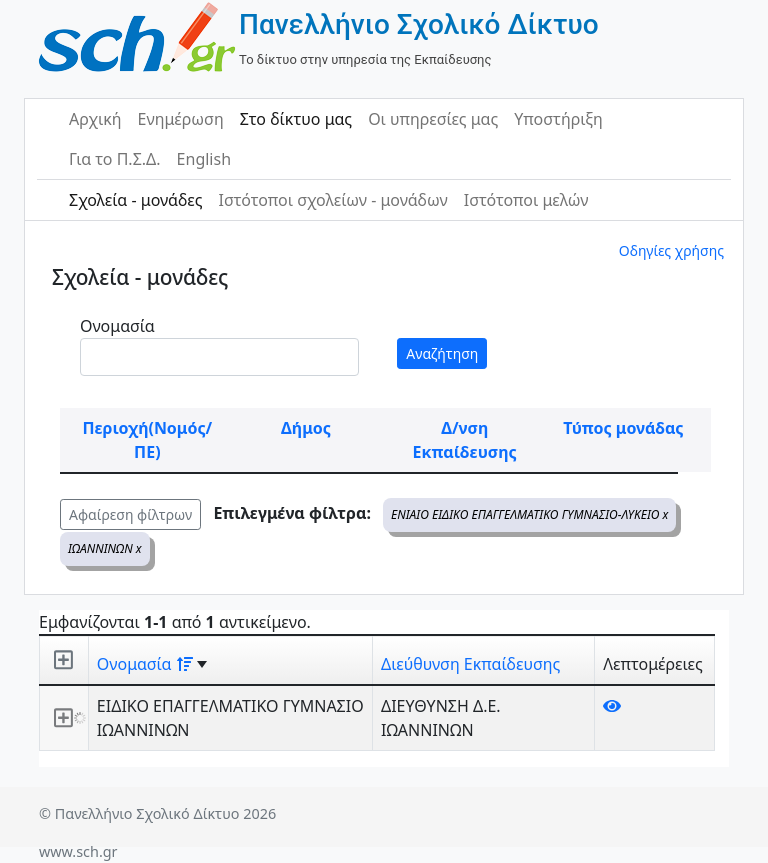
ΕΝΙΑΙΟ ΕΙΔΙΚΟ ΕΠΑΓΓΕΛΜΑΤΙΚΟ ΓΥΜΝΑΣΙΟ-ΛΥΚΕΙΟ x (529, 514)
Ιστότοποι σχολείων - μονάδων (332, 200)
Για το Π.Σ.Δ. (115, 159)
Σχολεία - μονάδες (135, 200)
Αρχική (95, 119)
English (204, 159)
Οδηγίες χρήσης (671, 250)
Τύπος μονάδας (623, 428)
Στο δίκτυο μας (296, 119)
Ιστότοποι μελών (526, 200)
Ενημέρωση (181, 119)
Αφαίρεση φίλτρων (130, 514)
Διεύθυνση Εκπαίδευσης (470, 664)
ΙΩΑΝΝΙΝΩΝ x (105, 548)
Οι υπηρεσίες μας (433, 119)
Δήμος (306, 428)
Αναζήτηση (442, 353)
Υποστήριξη (558, 119)
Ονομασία (117, 326)
